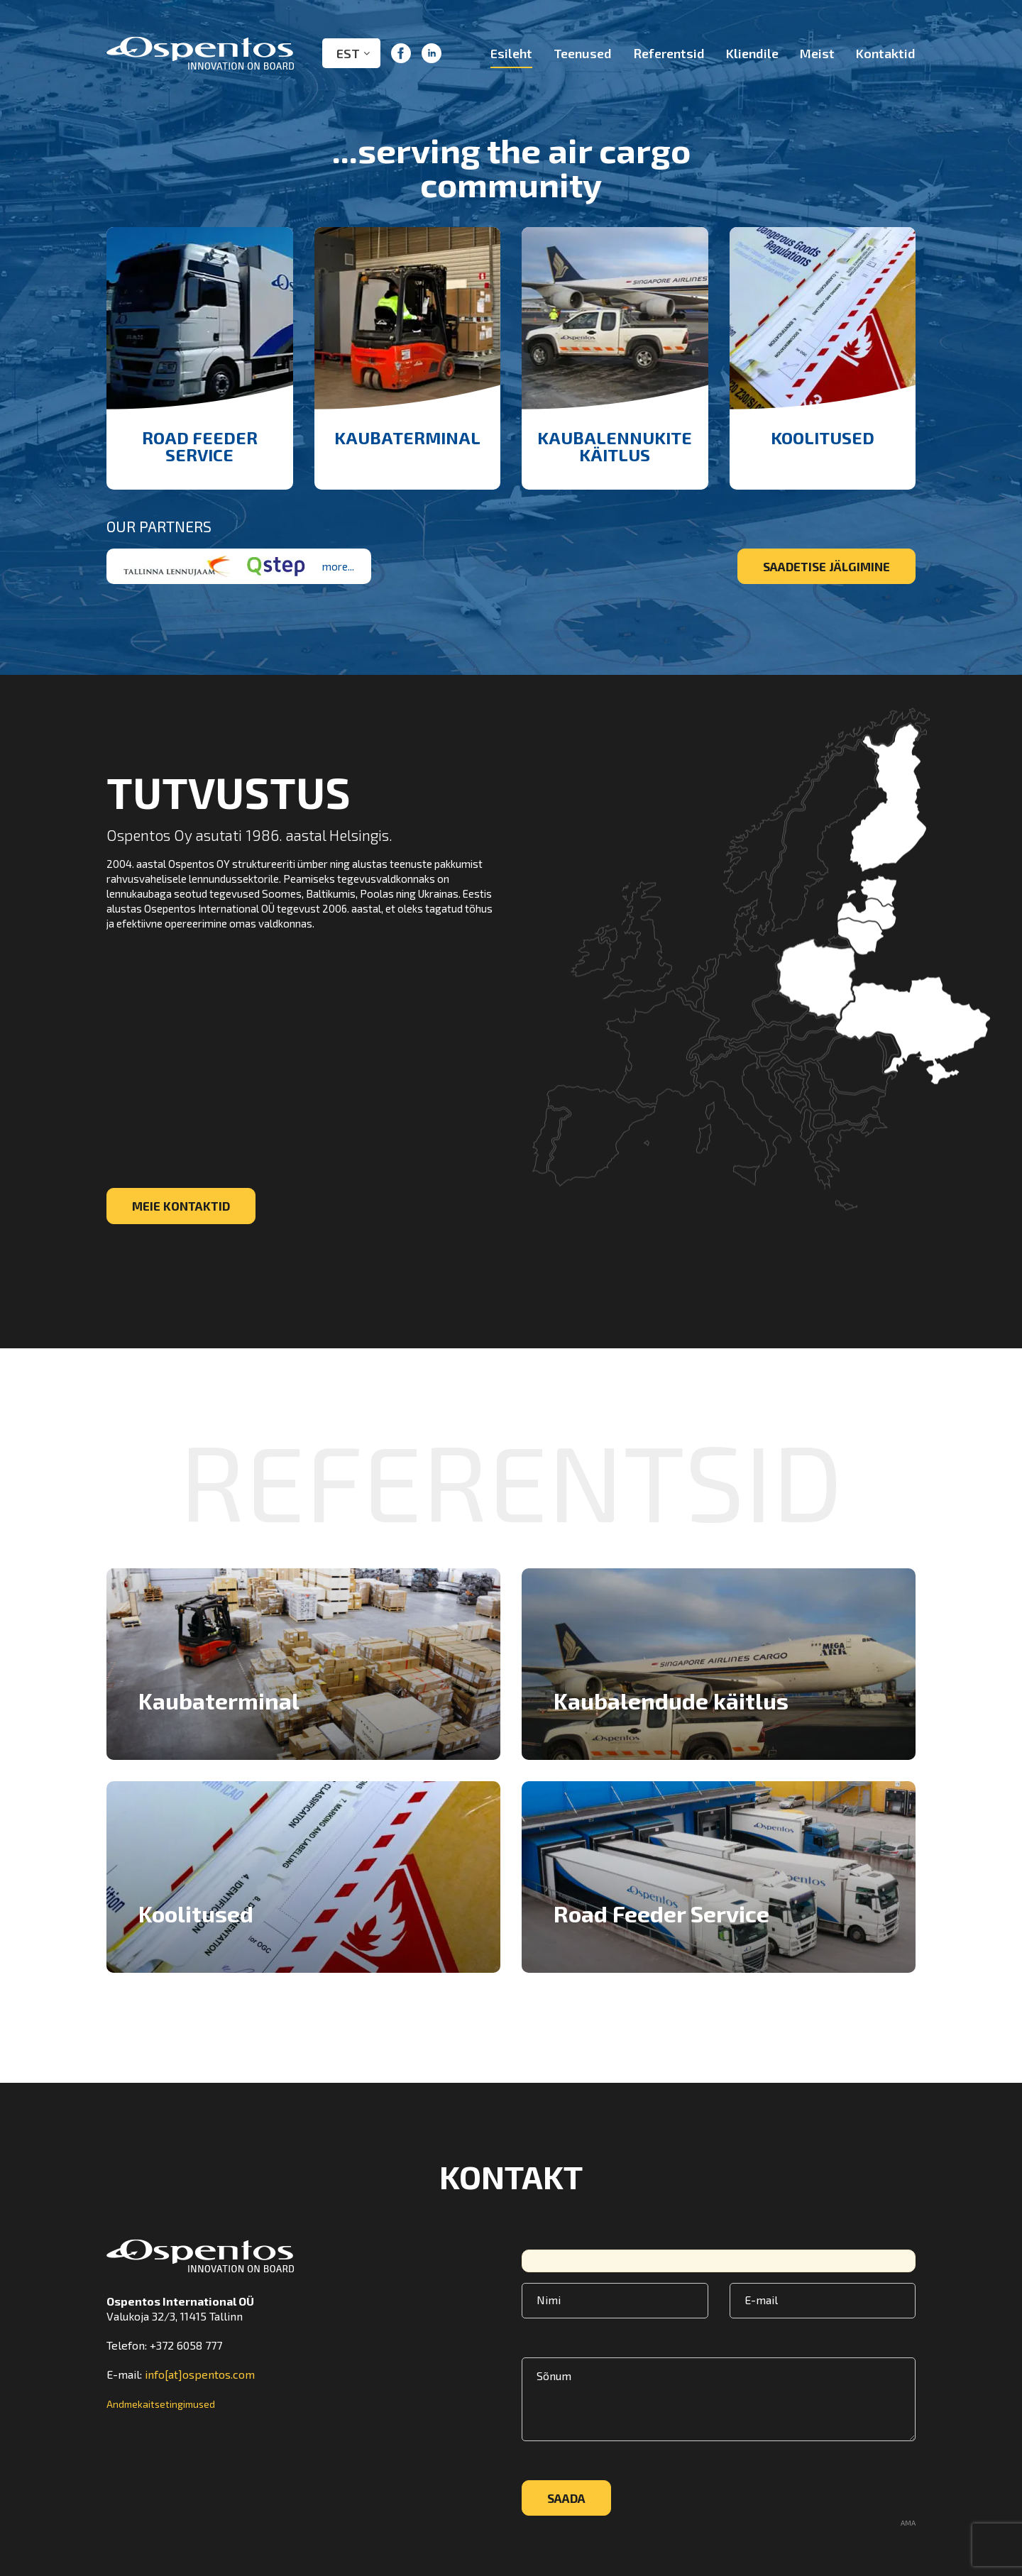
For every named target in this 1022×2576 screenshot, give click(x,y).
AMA (908, 2522)
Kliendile (752, 53)
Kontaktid (886, 53)
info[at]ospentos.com (200, 2374)
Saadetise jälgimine (826, 566)
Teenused (583, 53)
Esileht (511, 53)
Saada (566, 2498)
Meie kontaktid (181, 1206)
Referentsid (669, 53)
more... (338, 566)
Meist (817, 53)
